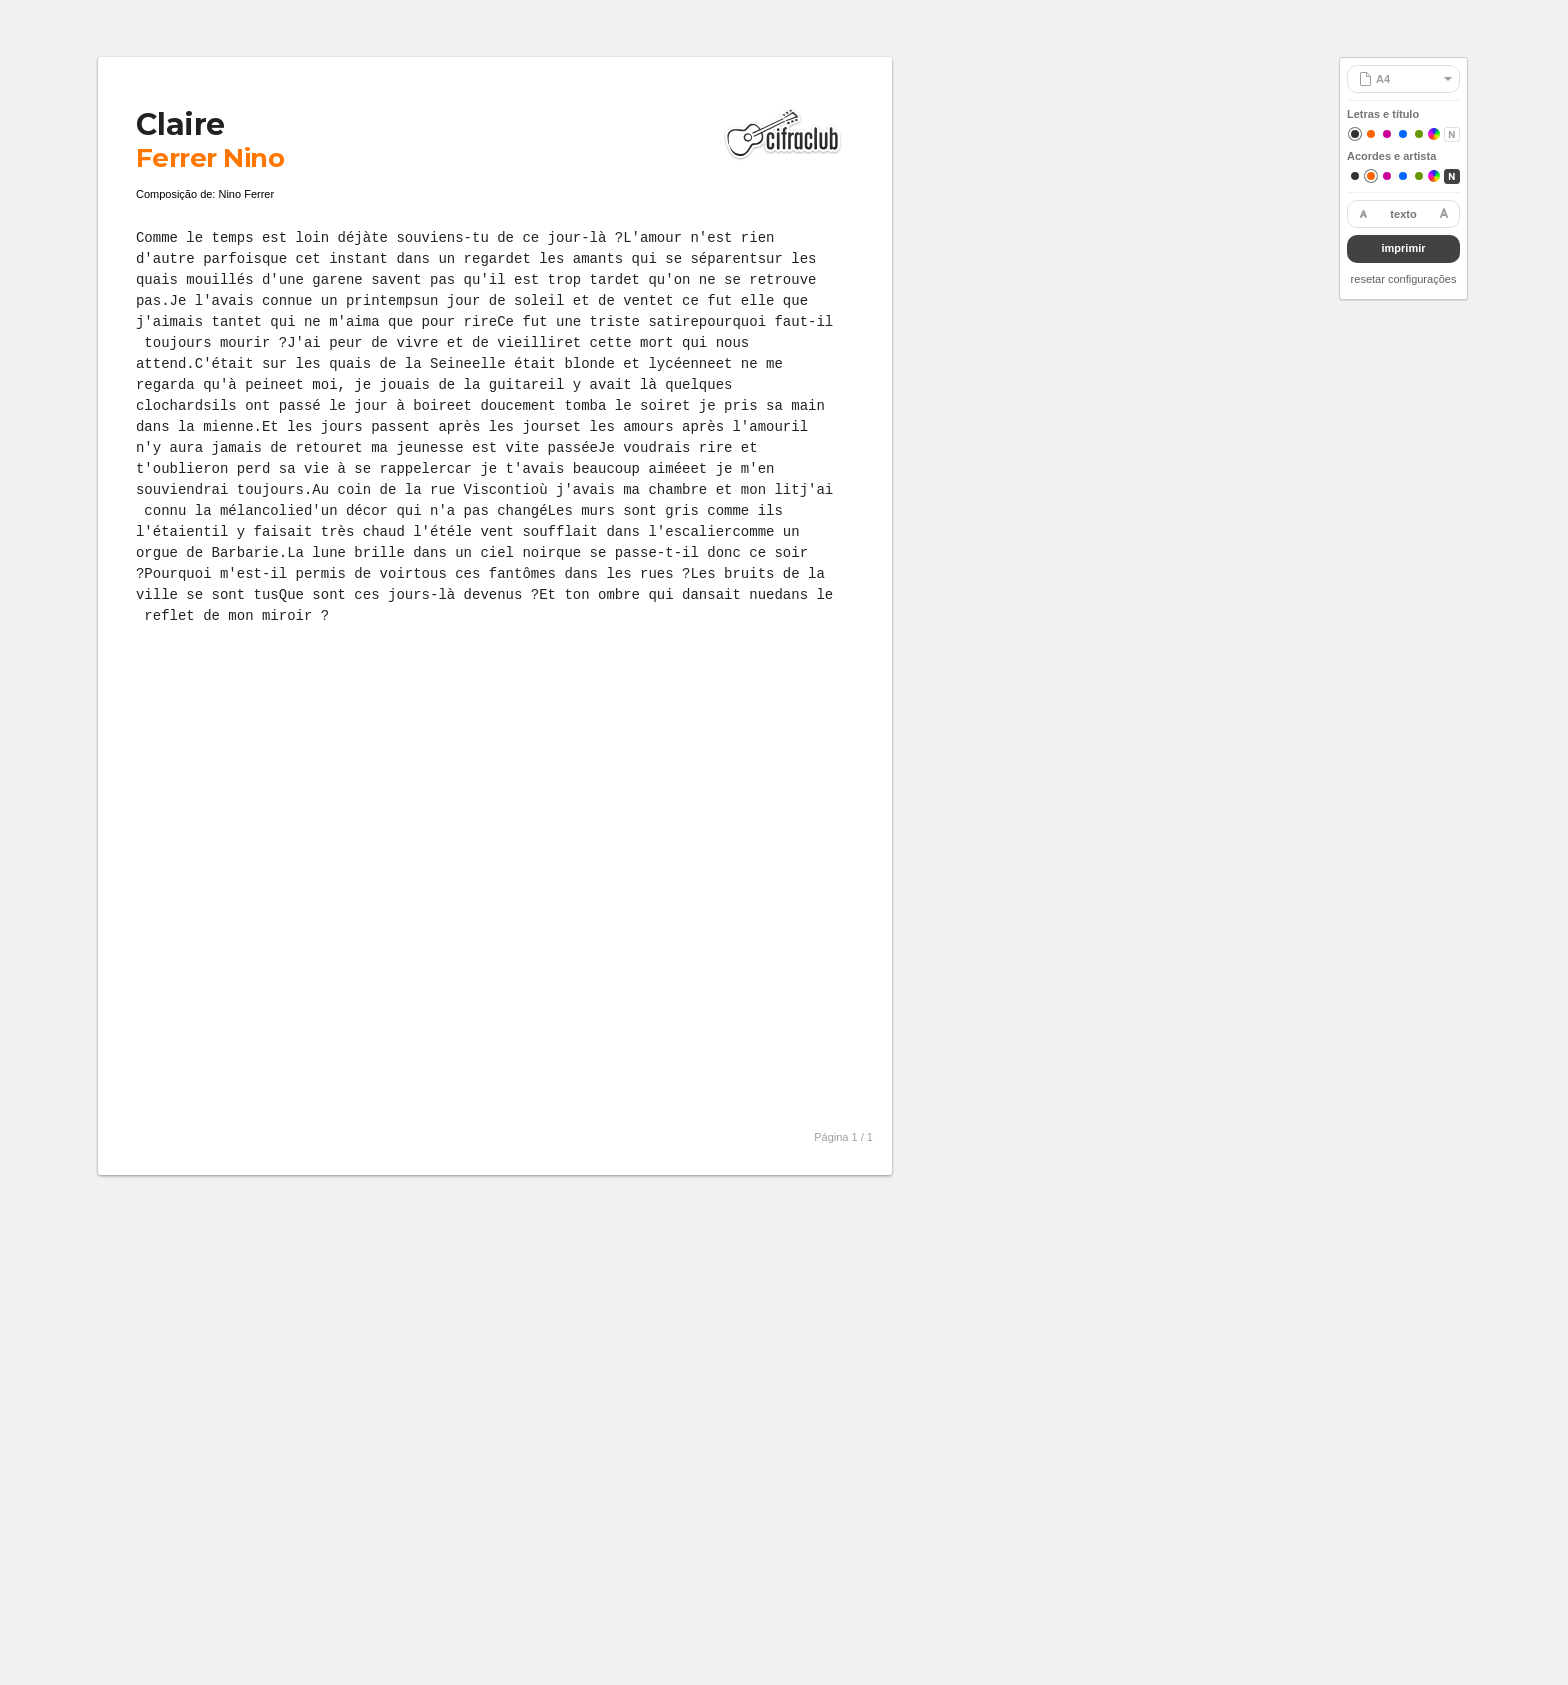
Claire (180, 124)
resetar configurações (1404, 279)
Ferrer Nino (210, 158)
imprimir (1403, 248)
